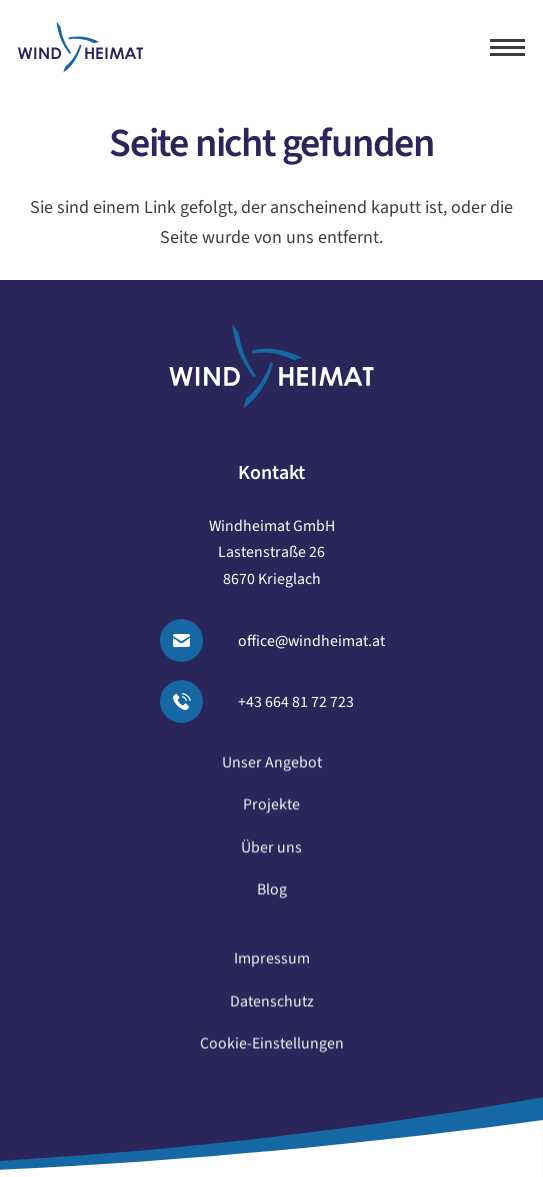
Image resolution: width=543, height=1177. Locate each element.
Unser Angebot (272, 770)
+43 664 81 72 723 (296, 702)
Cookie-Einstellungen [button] (272, 1051)
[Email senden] (193, 640)
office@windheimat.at (311, 641)
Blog (272, 897)
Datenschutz (272, 1009)
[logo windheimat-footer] (271, 366)
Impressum (272, 967)
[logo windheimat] (80, 47)
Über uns (271, 855)
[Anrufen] (193, 701)
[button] (508, 47)
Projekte (271, 813)
